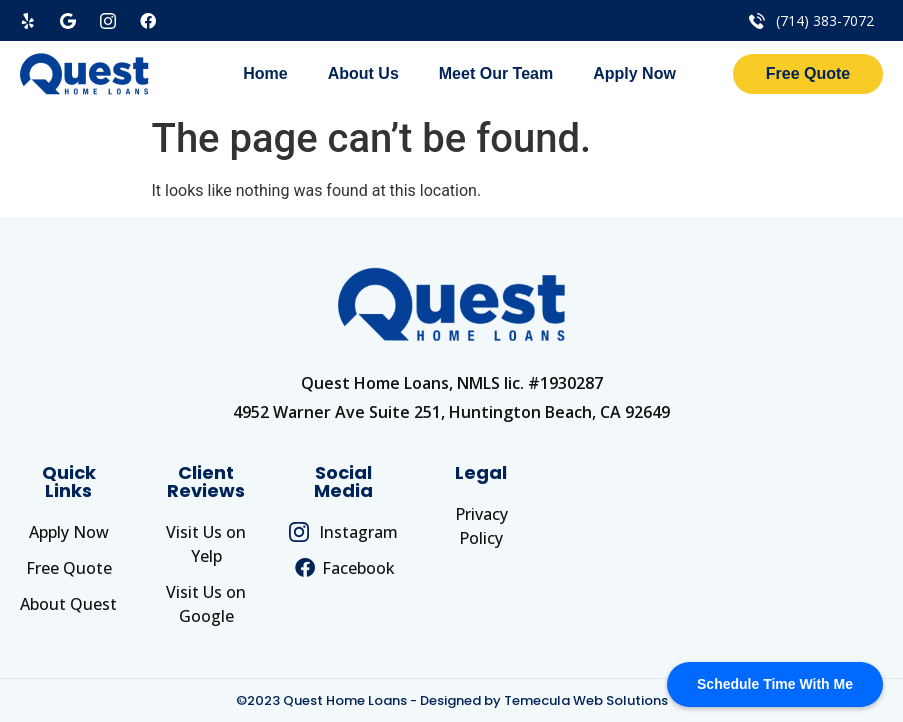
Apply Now (634, 73)
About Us (363, 73)
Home (265, 73)
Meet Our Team (496, 73)
